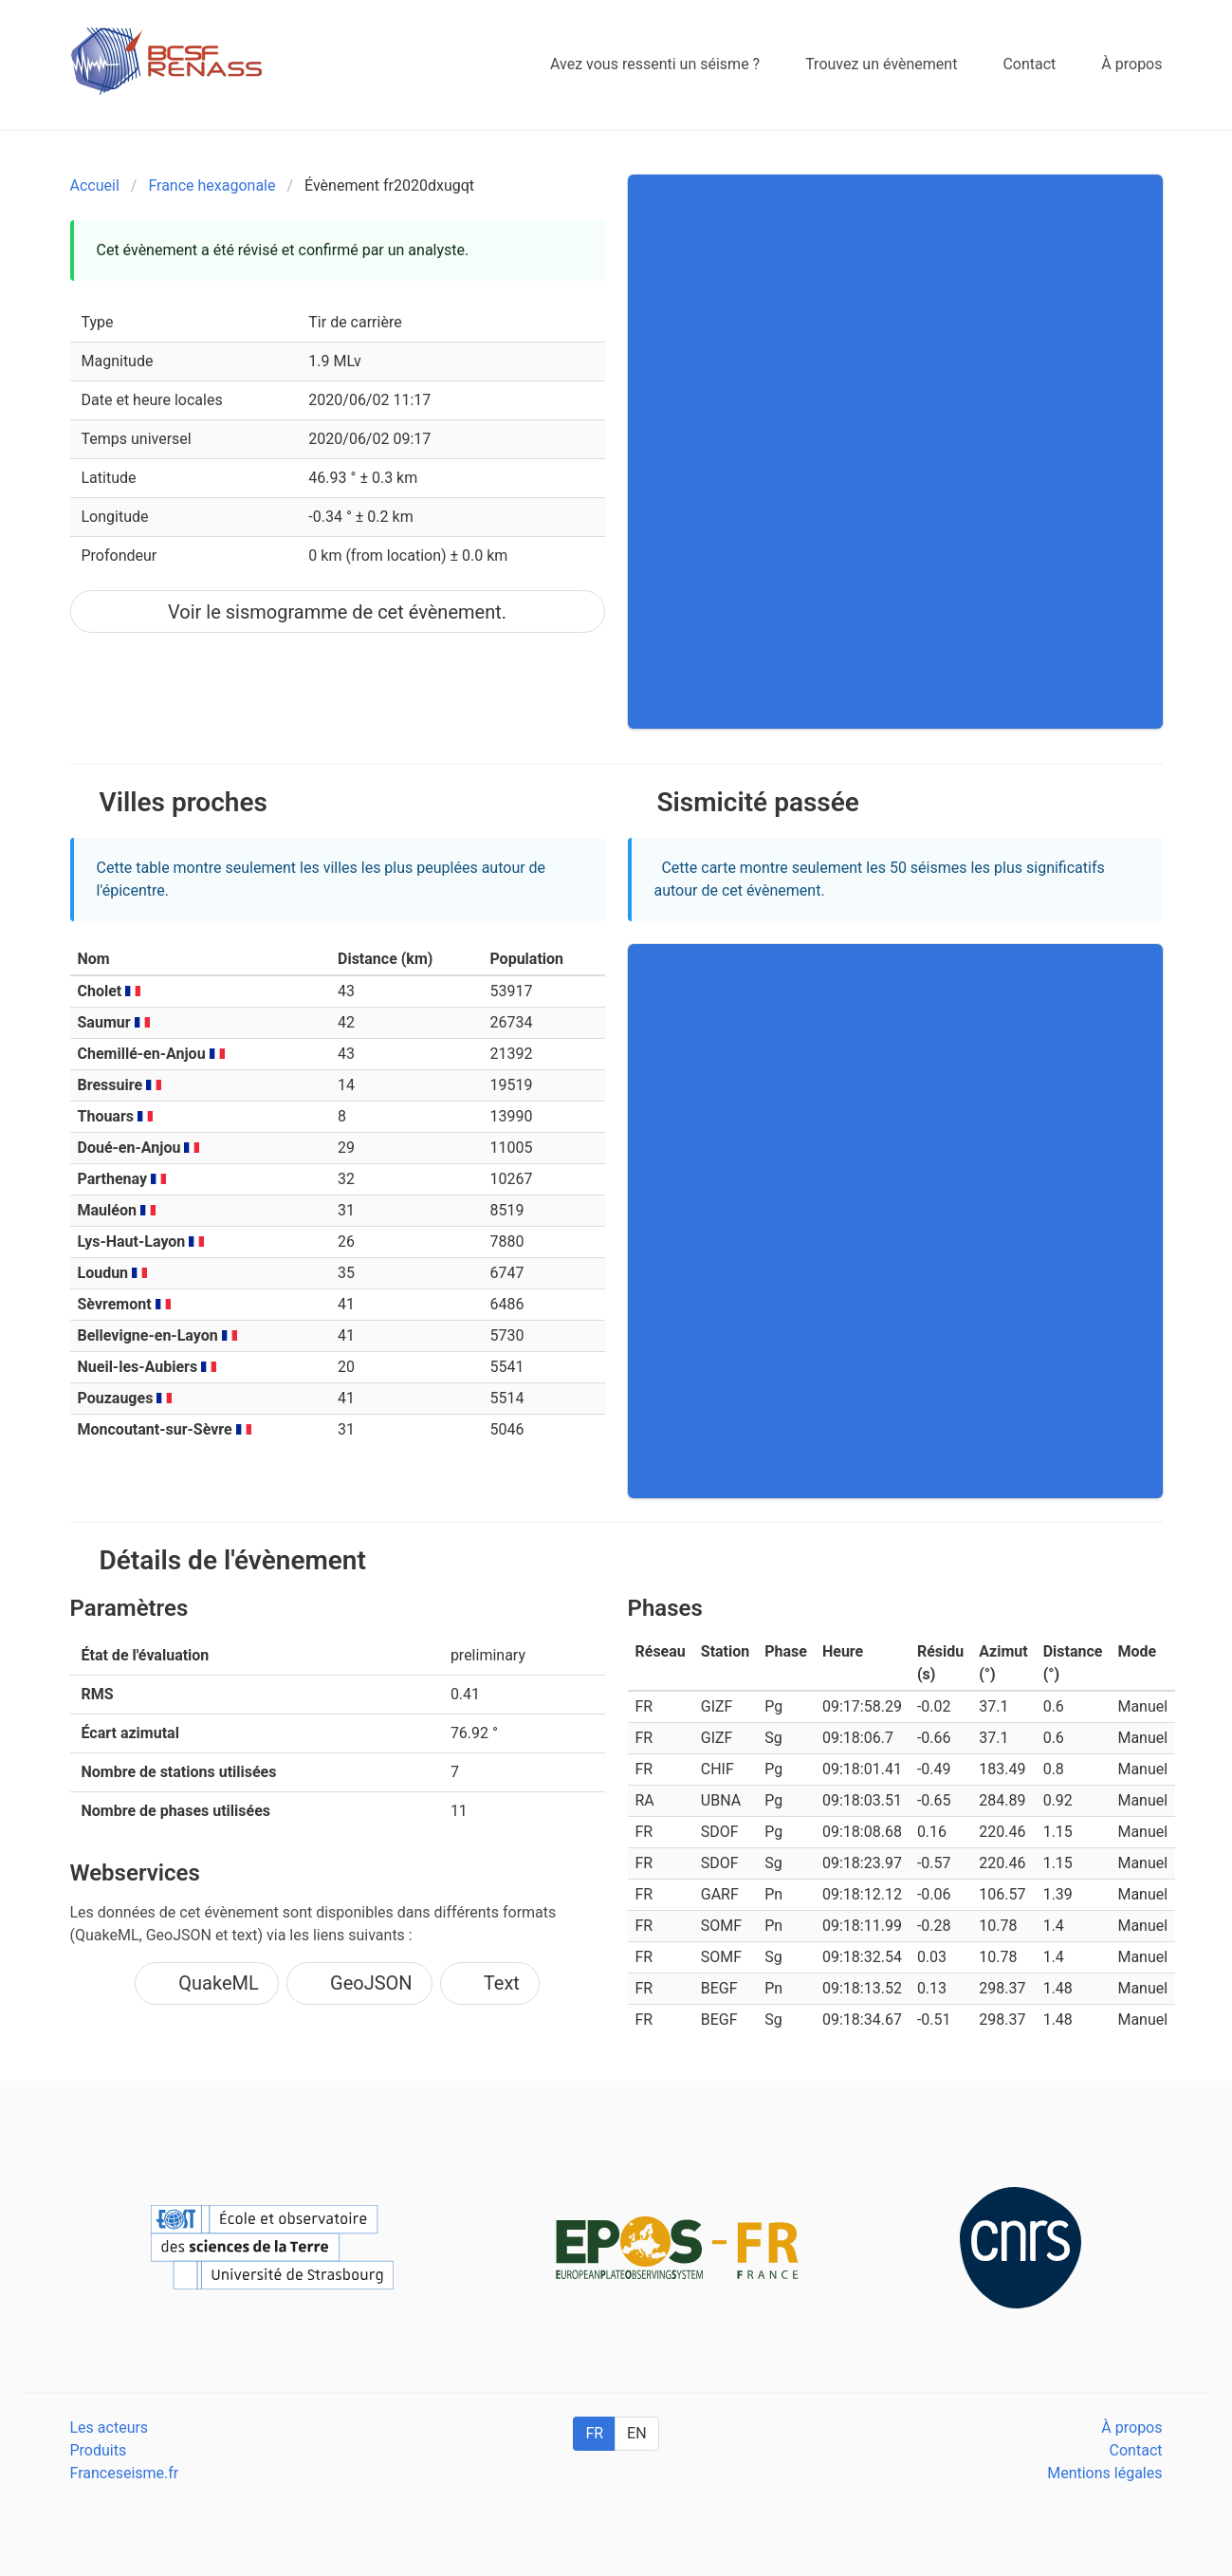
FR (594, 2433)
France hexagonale (211, 185)
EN (637, 2433)
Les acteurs (109, 2427)
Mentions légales (1104, 2473)
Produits (98, 2450)
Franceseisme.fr (124, 2473)
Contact (1136, 2450)
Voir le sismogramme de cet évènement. (337, 612)
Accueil (95, 185)
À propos (1131, 2427)
